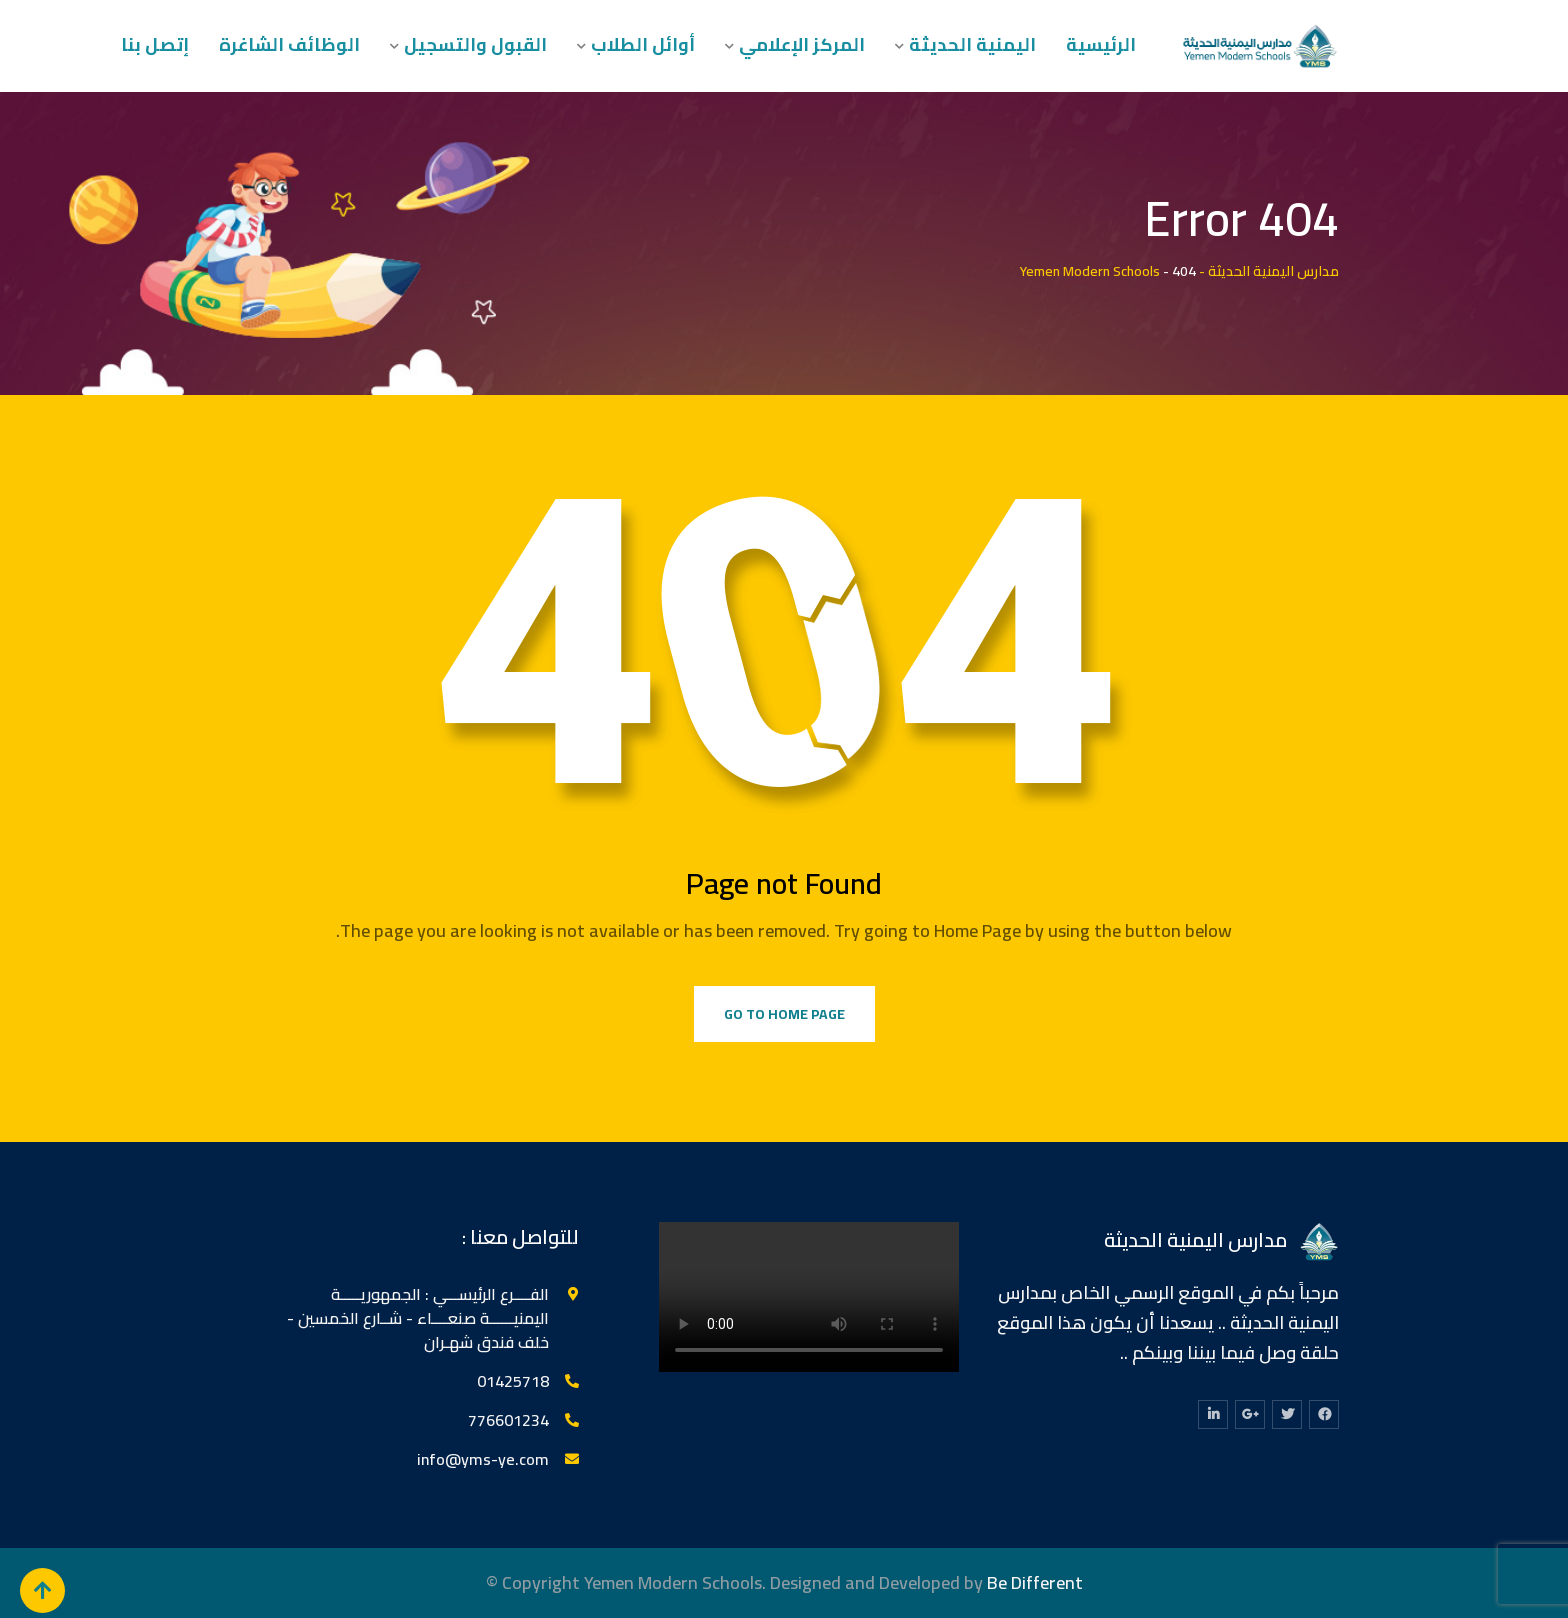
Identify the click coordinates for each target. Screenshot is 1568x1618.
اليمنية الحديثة (972, 44)
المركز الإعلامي (802, 44)
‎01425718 (513, 1381)
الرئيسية (1101, 44)
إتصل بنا (155, 44)
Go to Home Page (784, 1014)
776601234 (508, 1420)
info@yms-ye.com (483, 1459)
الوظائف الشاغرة (289, 44)
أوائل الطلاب (643, 44)
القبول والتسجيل (475, 44)
